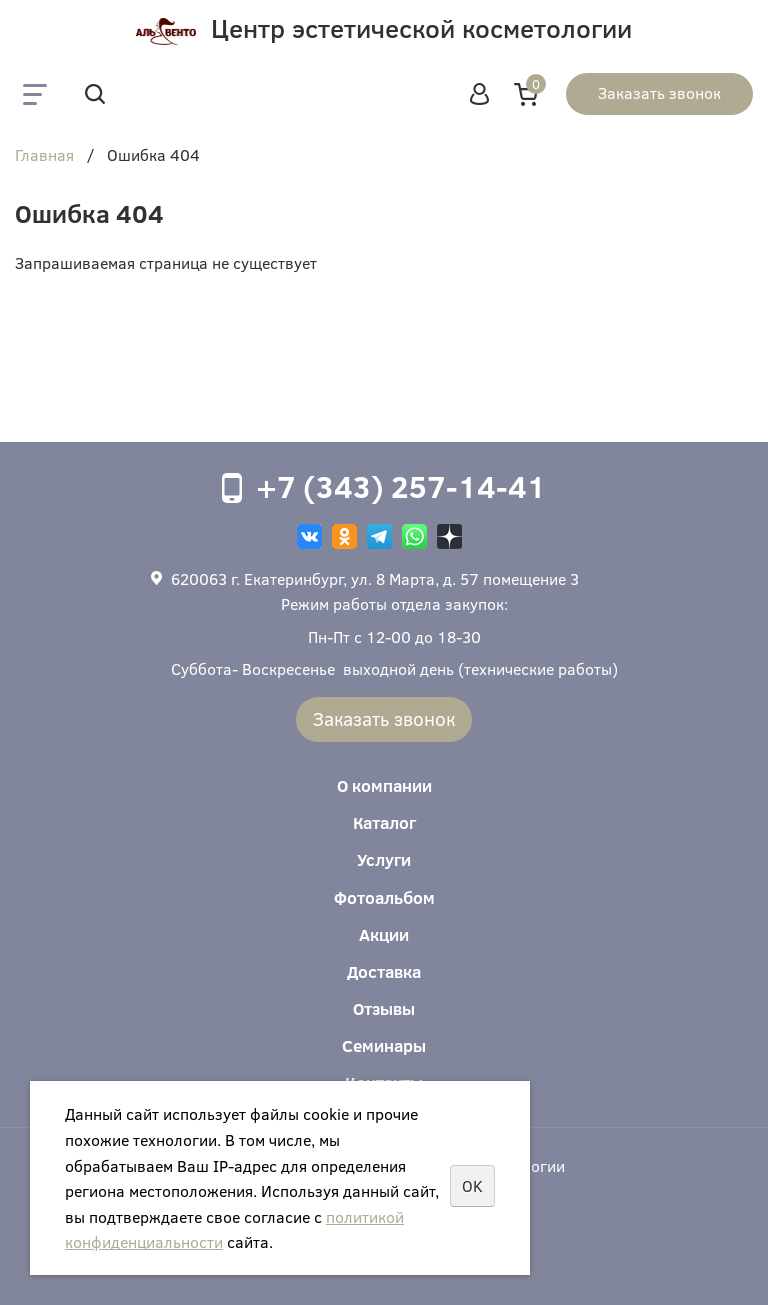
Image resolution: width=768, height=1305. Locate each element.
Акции (384, 934)
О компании (384, 785)
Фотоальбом (384, 897)
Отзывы (384, 1008)
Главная (44, 156)
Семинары (384, 1045)
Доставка (384, 971)
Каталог (384, 822)
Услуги (384, 859)
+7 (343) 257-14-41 (401, 486)
